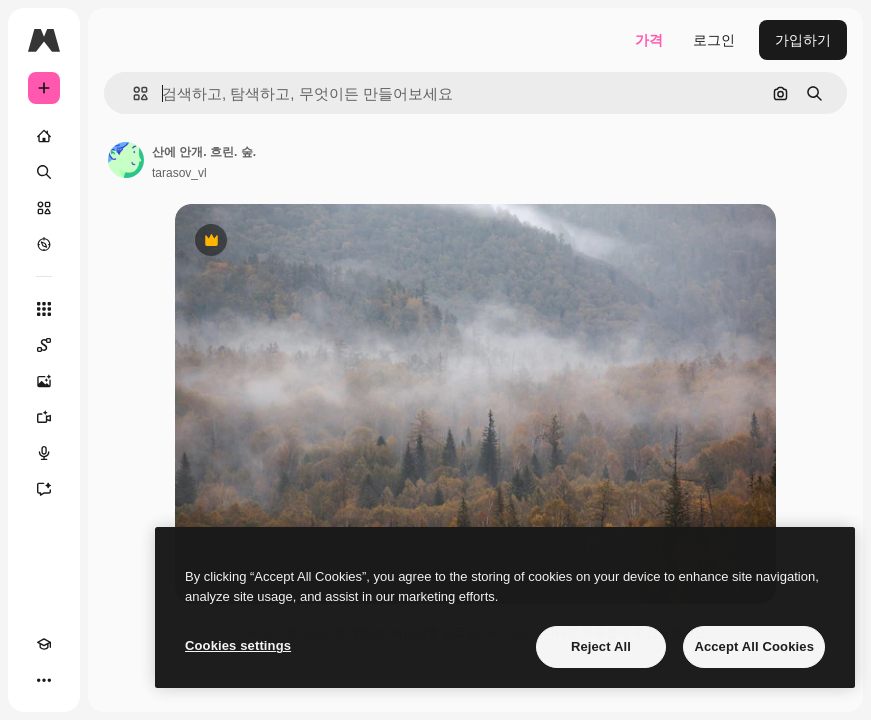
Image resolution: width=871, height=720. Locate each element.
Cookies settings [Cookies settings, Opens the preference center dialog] (238, 645)
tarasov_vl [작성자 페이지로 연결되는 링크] (179, 173)
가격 (649, 40)
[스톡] (44, 208)
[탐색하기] (44, 244)
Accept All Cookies (754, 646)
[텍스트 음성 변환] (44, 453)
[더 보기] (44, 680)
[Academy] (44, 644)
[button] (132, 93)
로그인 (714, 40)
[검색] (44, 172)
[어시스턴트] (44, 489)
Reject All (601, 646)
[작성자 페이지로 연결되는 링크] (126, 160)
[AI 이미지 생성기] (44, 381)
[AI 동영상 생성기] (44, 417)
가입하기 (803, 40)
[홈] (44, 136)
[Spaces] (44, 345)
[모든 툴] (44, 309)
